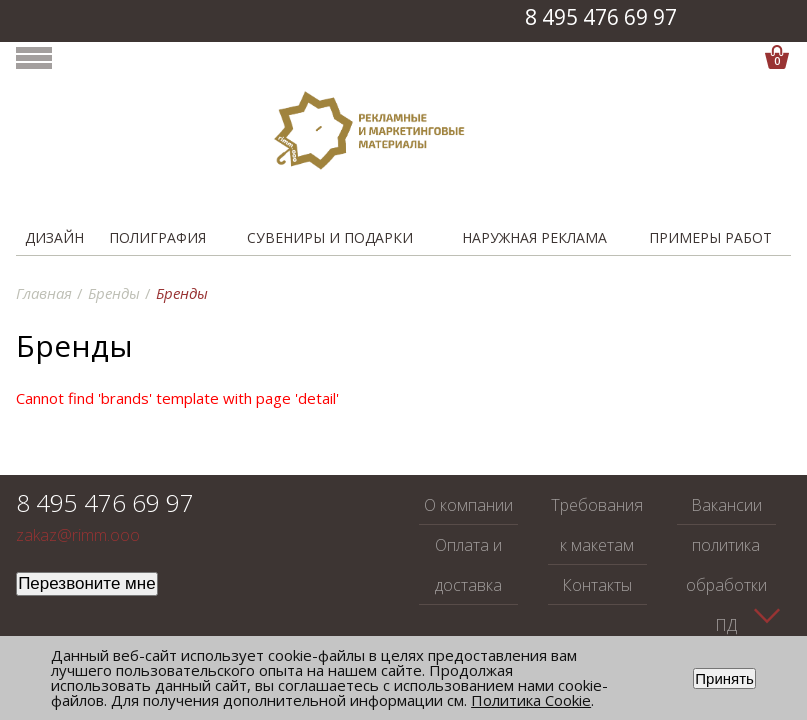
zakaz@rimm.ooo (78, 535)
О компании (468, 505)
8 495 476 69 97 (601, 17)
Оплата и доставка (468, 565)
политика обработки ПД (726, 585)
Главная (44, 293)
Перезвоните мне (87, 583)
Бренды (114, 293)
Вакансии (726, 505)
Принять (724, 678)
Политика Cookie (531, 700)
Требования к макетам (597, 525)
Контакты (597, 585)
